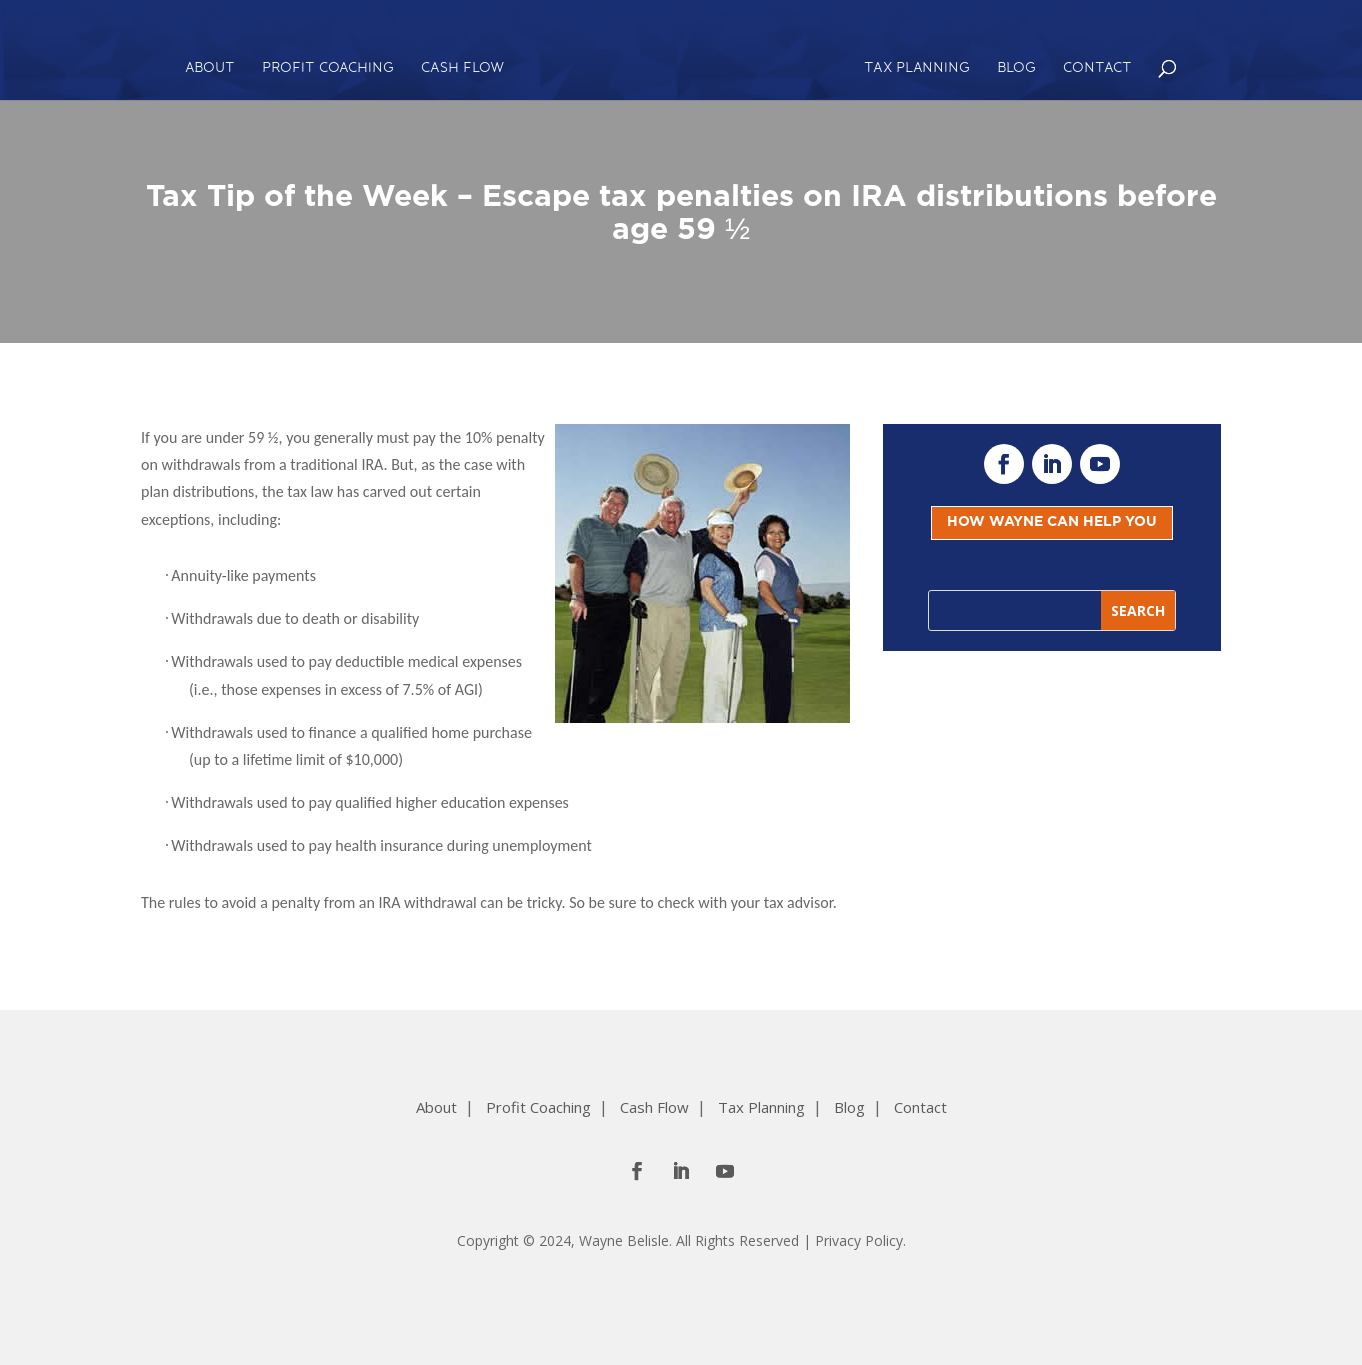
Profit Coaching (328, 68)
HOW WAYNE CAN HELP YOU (1052, 522)
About (210, 68)
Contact (1097, 68)
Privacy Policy (859, 1240)
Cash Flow (462, 68)
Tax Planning (917, 68)
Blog (1016, 68)
